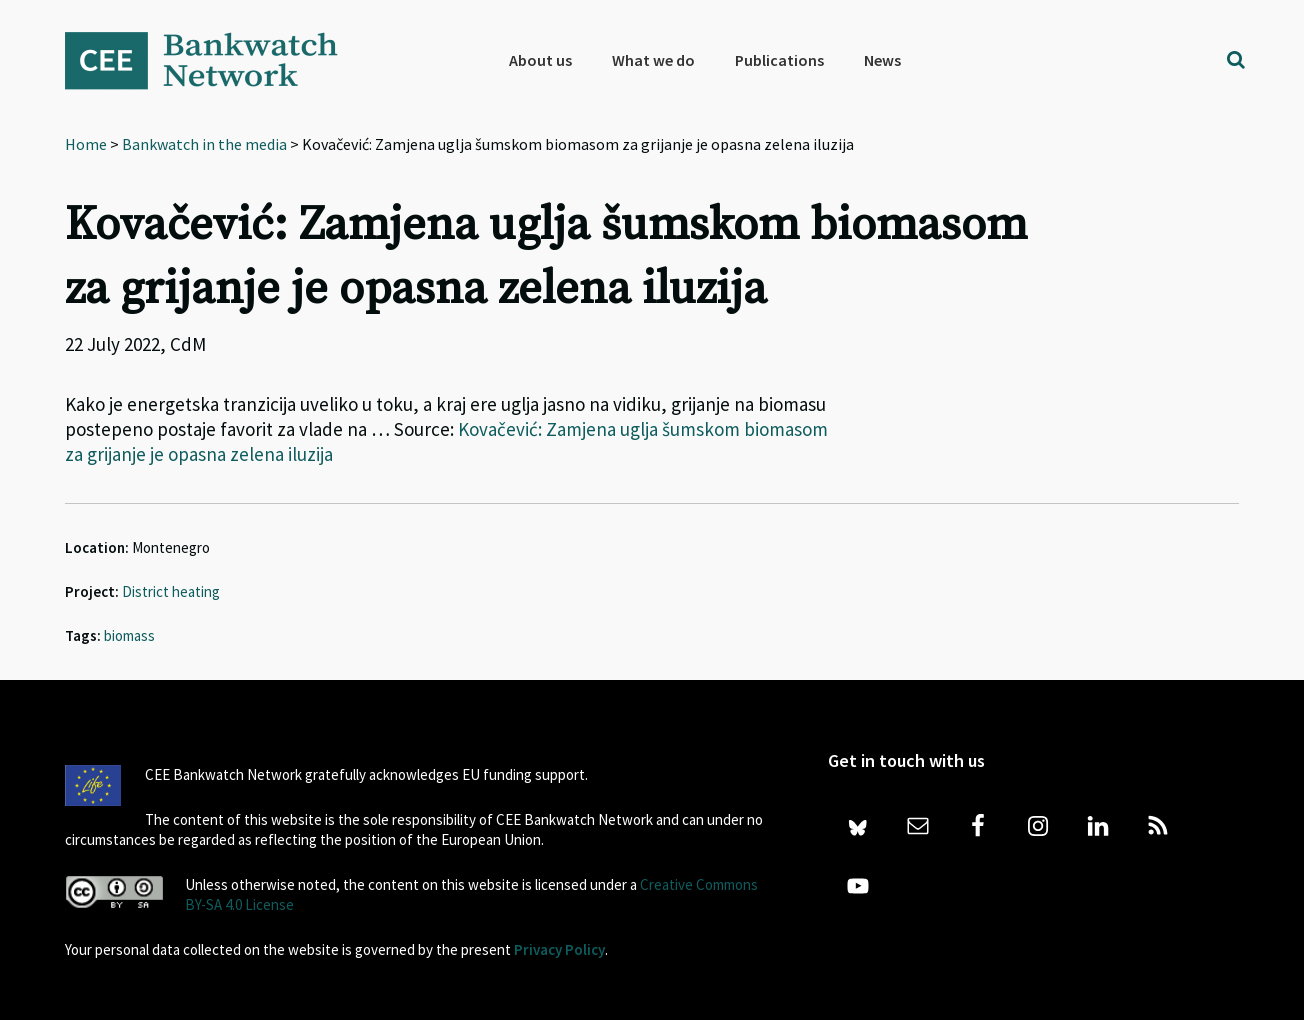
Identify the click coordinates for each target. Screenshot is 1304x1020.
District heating (171, 591)
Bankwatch (215, 60)
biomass (129, 635)
